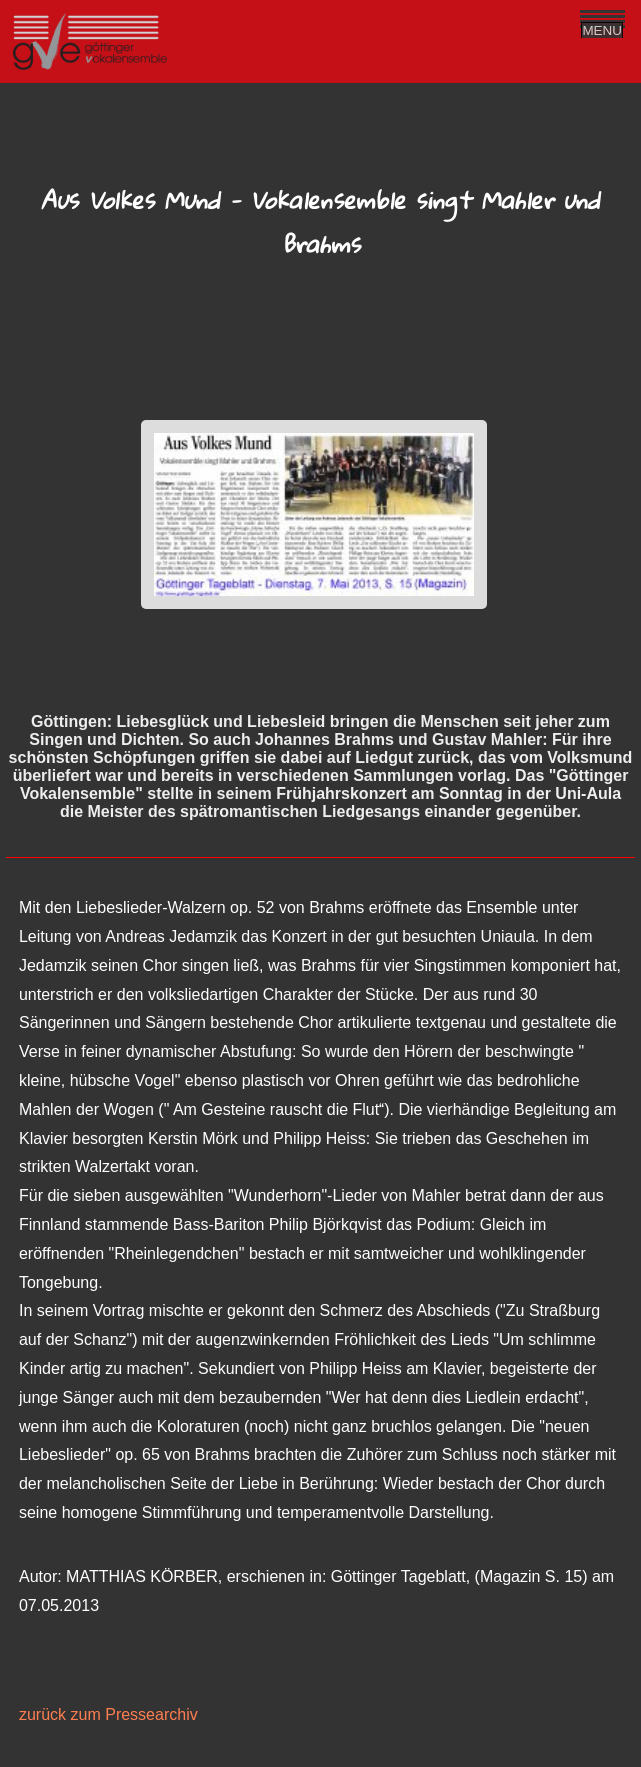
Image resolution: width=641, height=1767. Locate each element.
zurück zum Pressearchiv (108, 1714)
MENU (602, 30)
